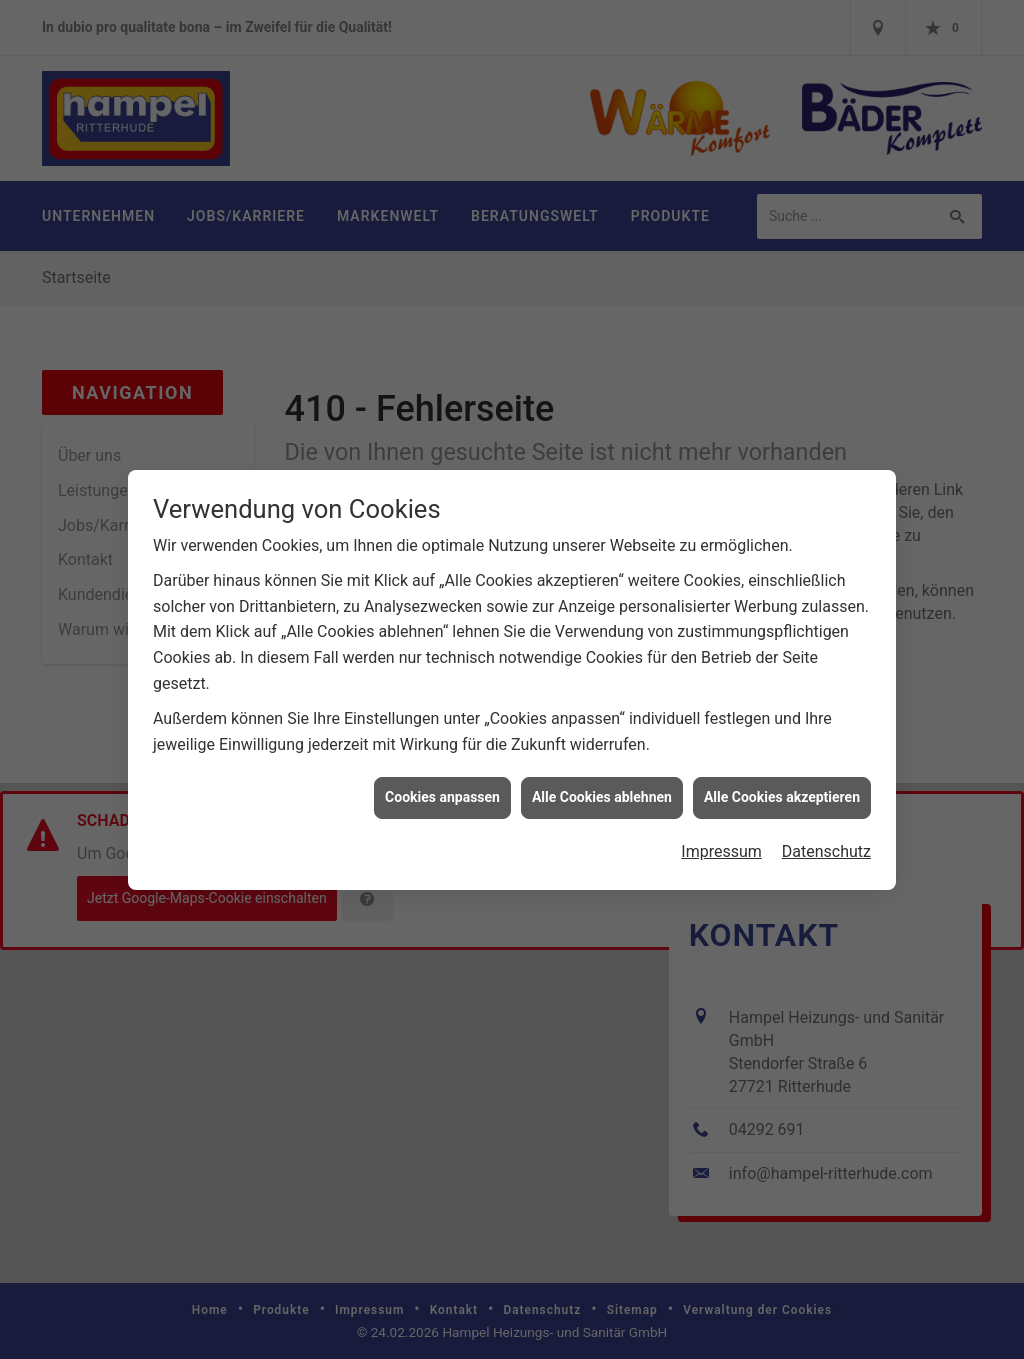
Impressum (721, 843)
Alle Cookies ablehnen (602, 789)
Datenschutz (826, 843)
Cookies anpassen (442, 789)
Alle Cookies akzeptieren (782, 789)
